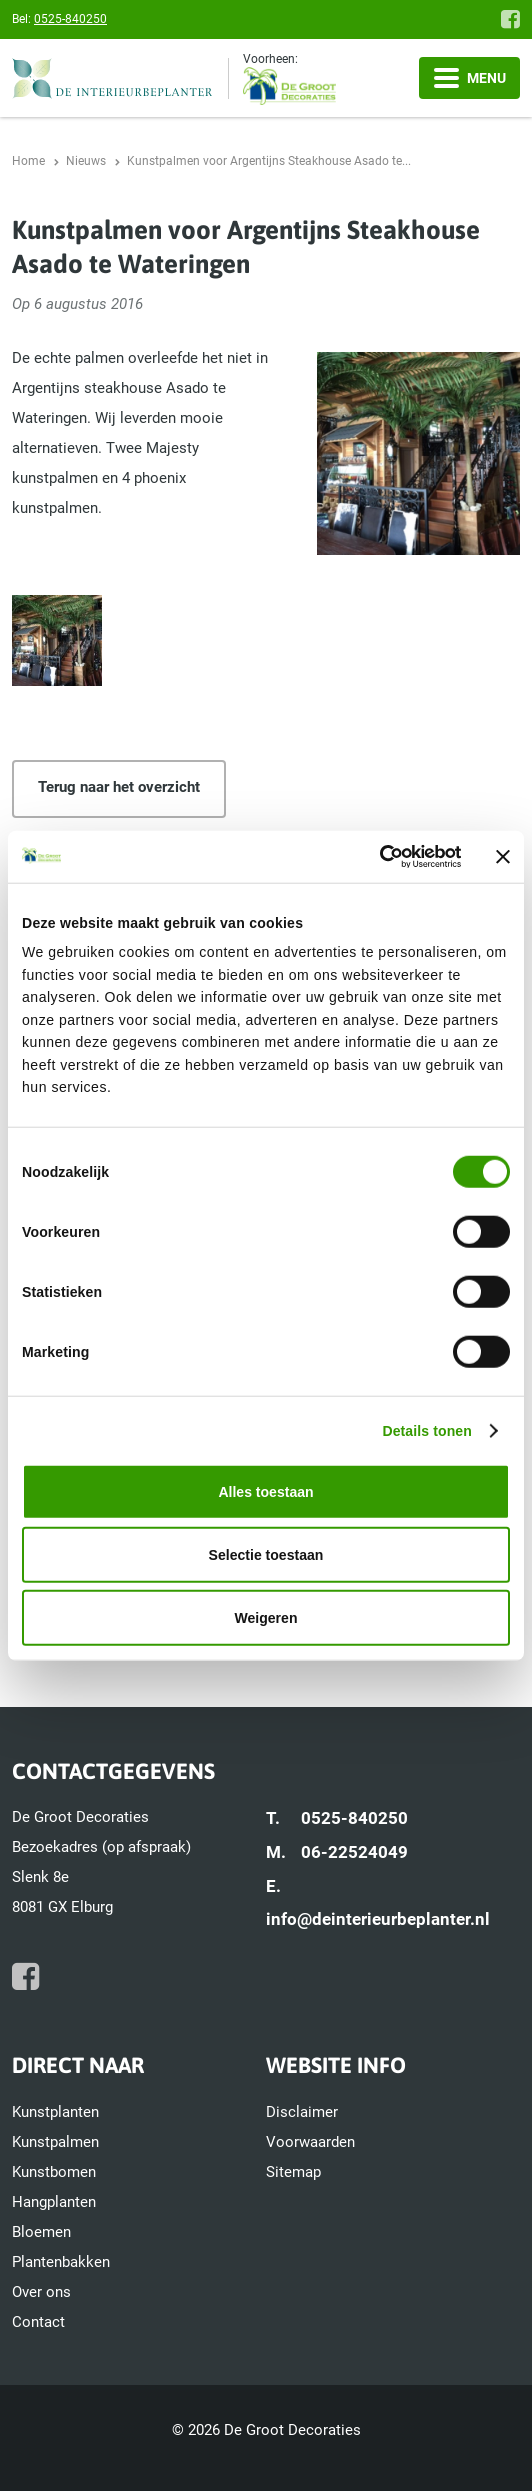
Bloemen (41, 2232)
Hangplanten (54, 2202)
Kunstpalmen (55, 2142)
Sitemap (293, 2172)
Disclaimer (302, 2112)
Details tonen (427, 1430)
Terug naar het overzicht (119, 787)
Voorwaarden (310, 2142)
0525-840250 (70, 19)
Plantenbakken (61, 2262)
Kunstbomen (54, 2172)
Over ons (41, 2292)
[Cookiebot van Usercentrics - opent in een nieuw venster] (373, 856)
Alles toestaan (265, 1491)
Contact (38, 2322)
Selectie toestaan (266, 1555)
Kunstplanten (55, 2112)
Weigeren (266, 1618)
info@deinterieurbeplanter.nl (378, 1919)
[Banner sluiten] (503, 856)
